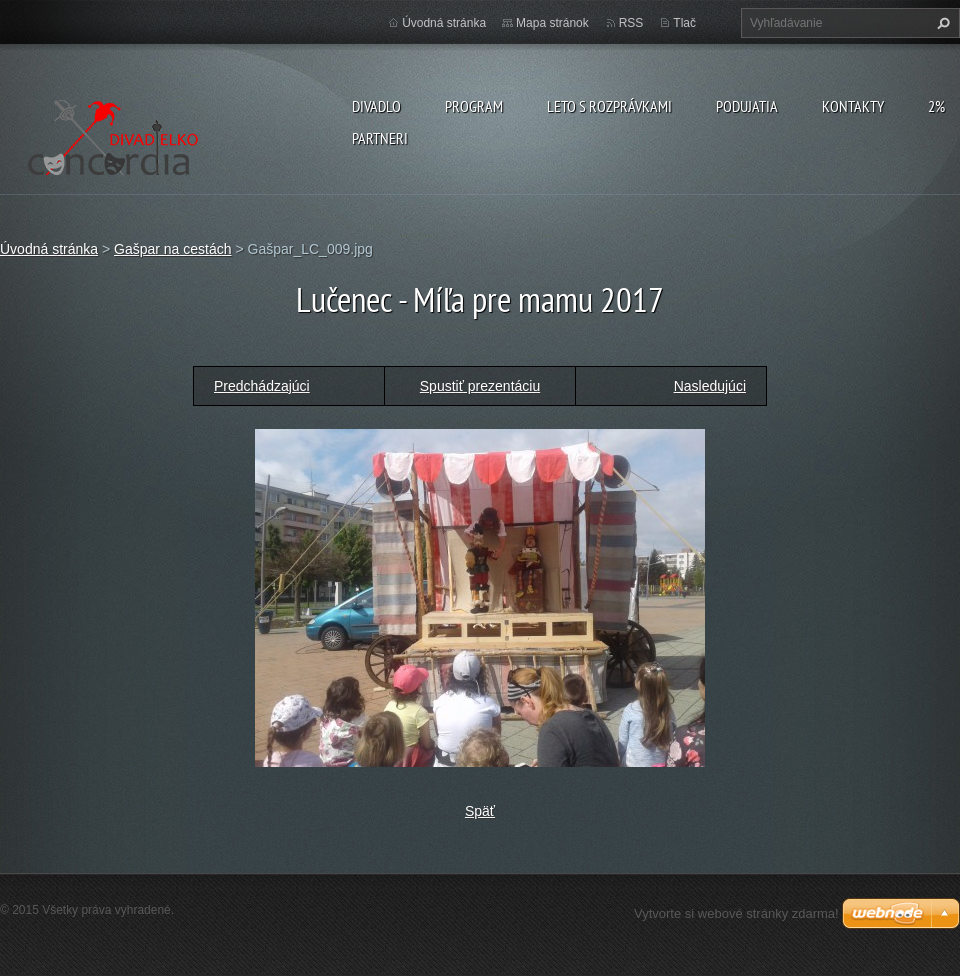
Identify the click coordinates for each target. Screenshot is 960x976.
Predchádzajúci (262, 386)
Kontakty (853, 106)
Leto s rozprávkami (609, 106)
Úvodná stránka (444, 23)
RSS (631, 23)
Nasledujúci (710, 386)
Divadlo (376, 106)
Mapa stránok (552, 23)
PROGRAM (474, 106)
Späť (480, 811)
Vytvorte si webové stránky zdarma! (736, 913)
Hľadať (941, 23)
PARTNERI (380, 138)
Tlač (684, 23)
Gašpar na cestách (173, 249)
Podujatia (747, 106)
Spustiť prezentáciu (480, 386)
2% (936, 106)
